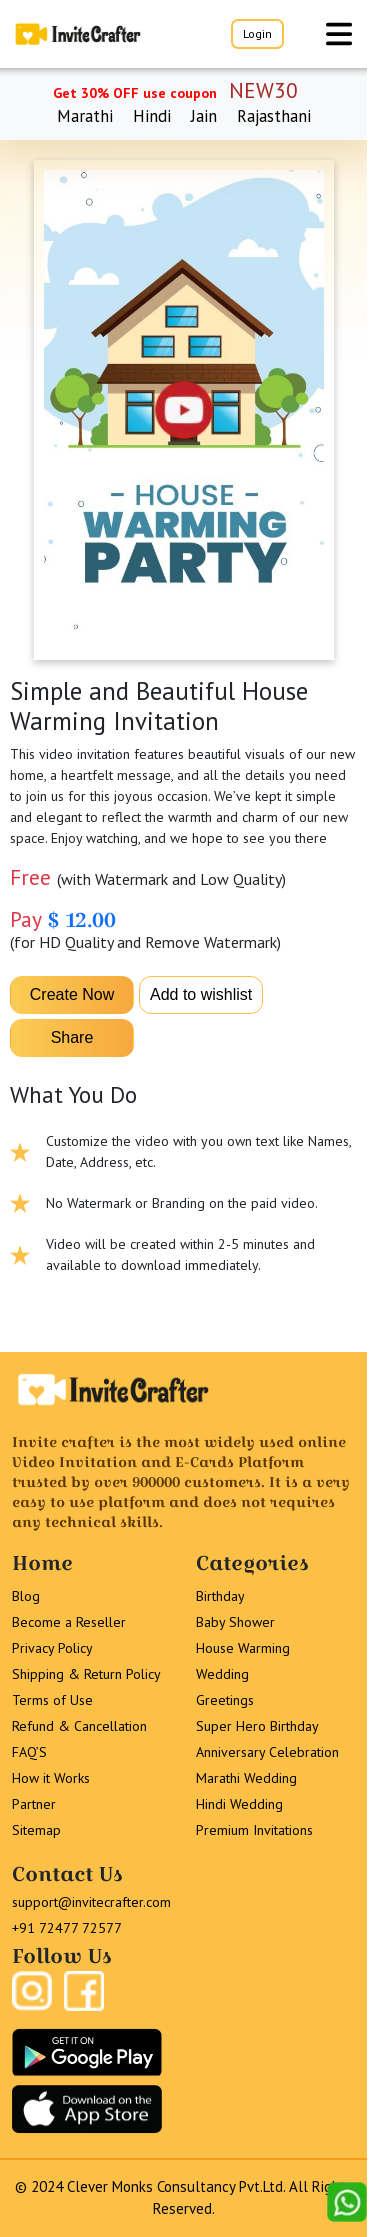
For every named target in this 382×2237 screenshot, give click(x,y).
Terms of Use (52, 1700)
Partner (34, 1804)
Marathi (85, 116)
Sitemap (36, 1830)
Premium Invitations (254, 1830)
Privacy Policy (52, 1648)
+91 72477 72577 (67, 1928)
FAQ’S (29, 1752)
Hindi (152, 116)
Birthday (220, 1596)
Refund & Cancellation (79, 1726)
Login (257, 33)
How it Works (51, 1778)
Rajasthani (274, 116)
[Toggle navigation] (339, 34)
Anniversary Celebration (267, 1752)
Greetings (225, 1700)
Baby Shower (235, 1622)
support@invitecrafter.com (91, 1902)
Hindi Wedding (239, 1804)
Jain (204, 116)
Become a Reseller (69, 1622)
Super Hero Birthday (257, 1726)
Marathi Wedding (246, 1778)
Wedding (222, 1674)
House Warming (243, 1648)
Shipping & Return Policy (86, 1674)
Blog (26, 1596)
